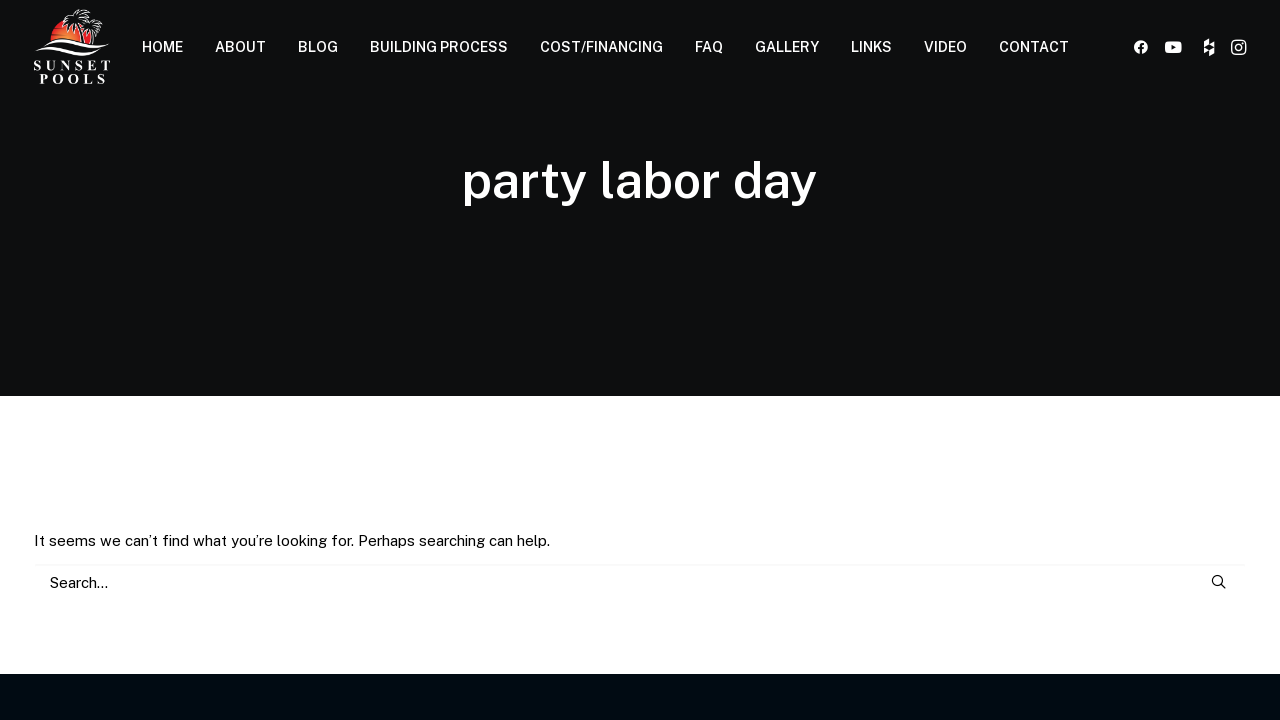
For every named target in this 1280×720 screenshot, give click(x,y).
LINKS (871, 47)
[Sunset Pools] (72, 46)
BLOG (318, 47)
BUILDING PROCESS (439, 47)
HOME (162, 47)
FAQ (709, 47)
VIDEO (945, 47)
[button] (1144, 46)
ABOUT (240, 47)
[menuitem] (162, 46)
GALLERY (787, 47)
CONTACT (1034, 47)
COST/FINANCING (601, 47)
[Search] (640, 582)
